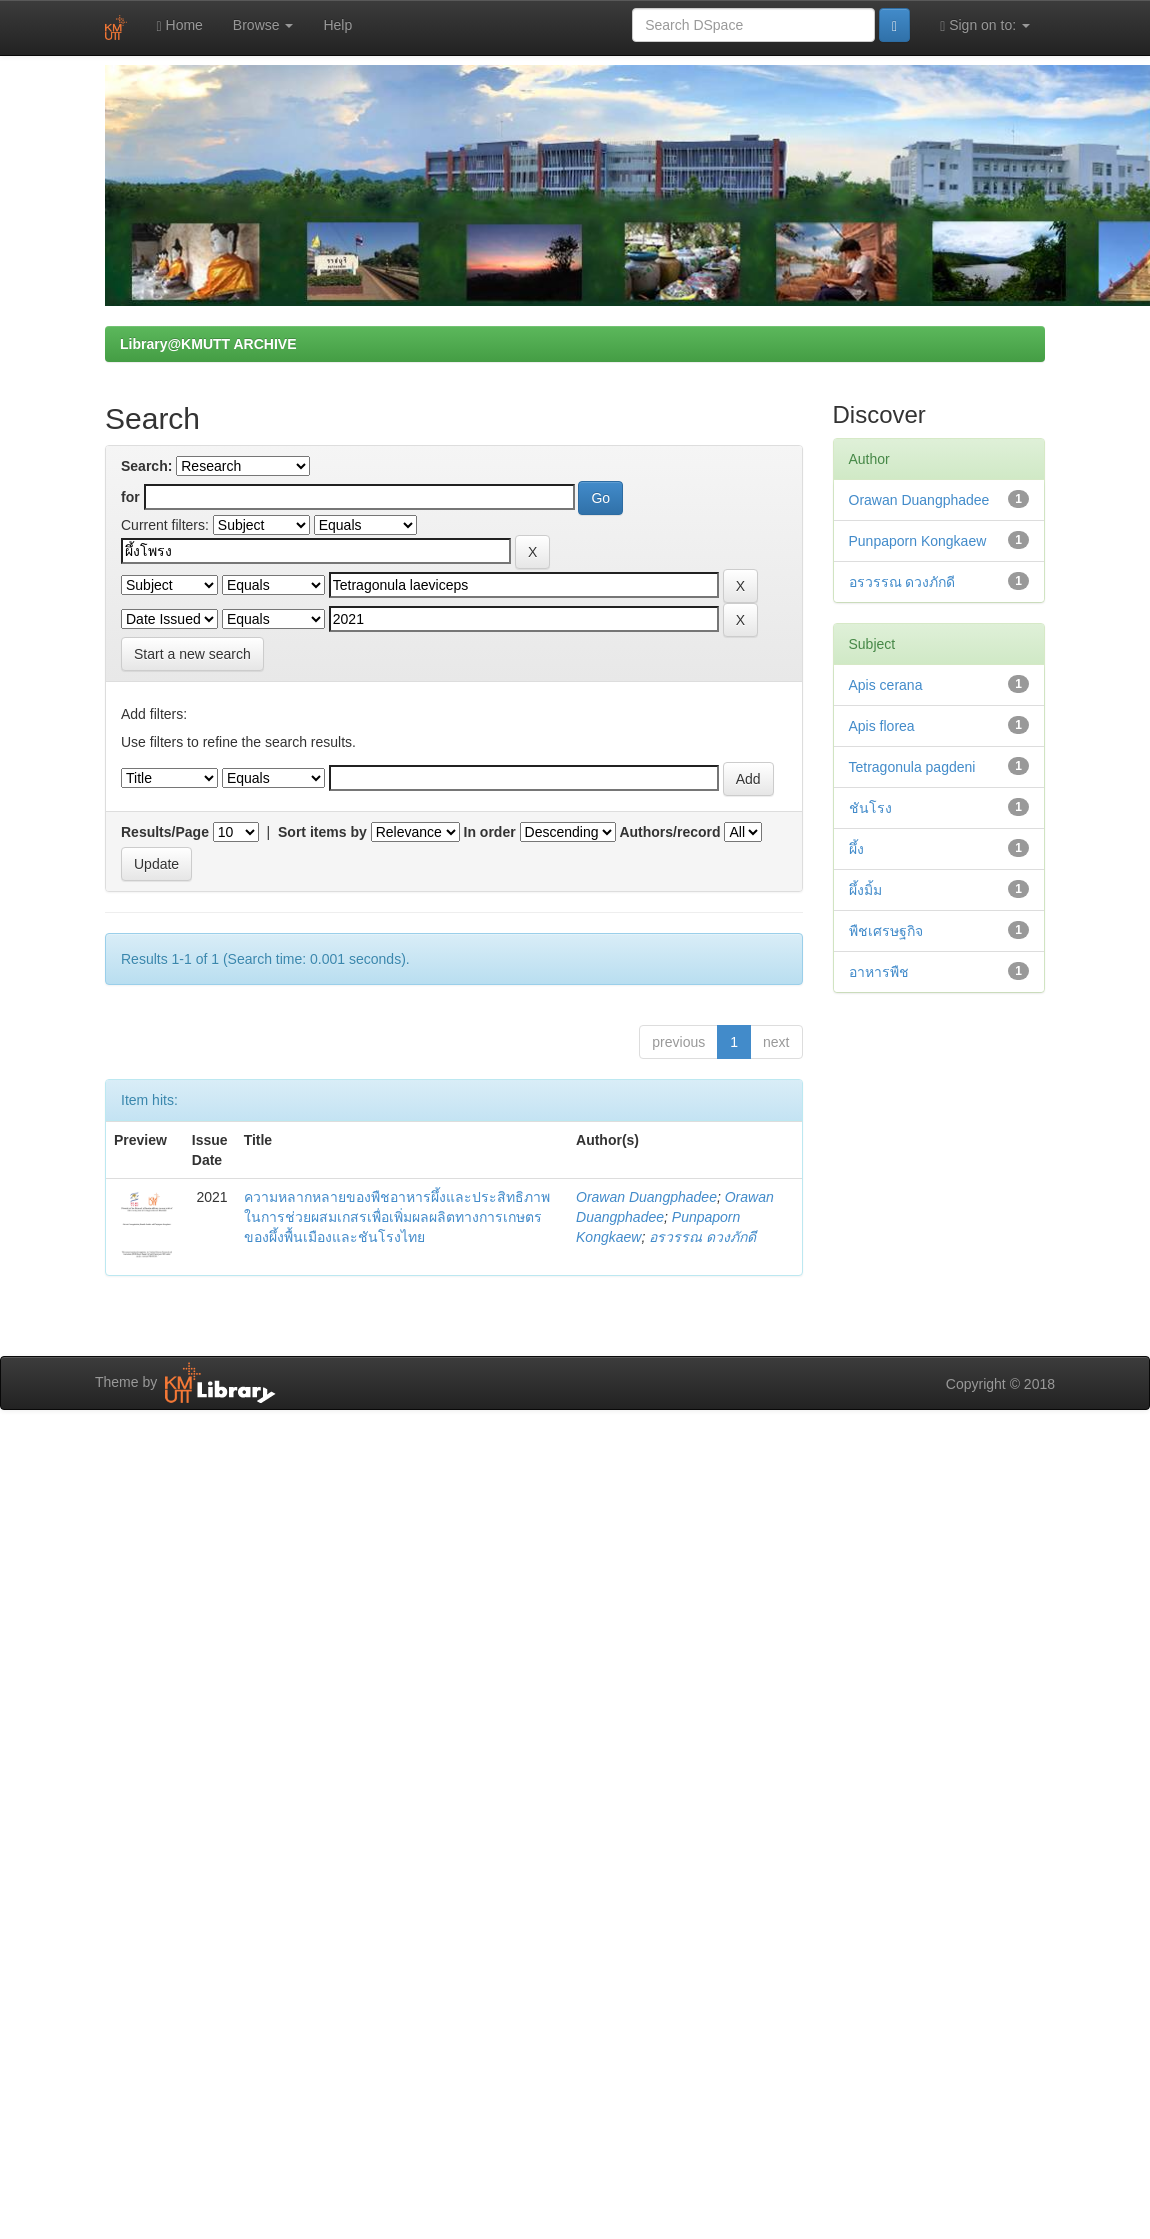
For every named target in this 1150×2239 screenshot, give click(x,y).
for (130, 497)
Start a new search (192, 654)
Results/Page (165, 832)
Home (180, 25)
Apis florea (882, 726)
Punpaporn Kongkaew (918, 541)
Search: (146, 466)
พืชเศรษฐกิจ (886, 931)
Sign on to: (985, 25)
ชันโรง (870, 808)
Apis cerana (886, 685)
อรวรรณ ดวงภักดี (702, 1237)
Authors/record (669, 832)
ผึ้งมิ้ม (865, 890)
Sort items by (322, 832)
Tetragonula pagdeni (912, 767)
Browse (263, 25)
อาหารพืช (879, 972)
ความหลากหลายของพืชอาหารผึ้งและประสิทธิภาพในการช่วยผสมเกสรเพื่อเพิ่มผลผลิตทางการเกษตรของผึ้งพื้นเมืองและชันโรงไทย (397, 1217)
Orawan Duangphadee (646, 1197)
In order (490, 832)
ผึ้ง (856, 849)
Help (337, 25)
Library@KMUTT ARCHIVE (208, 344)
